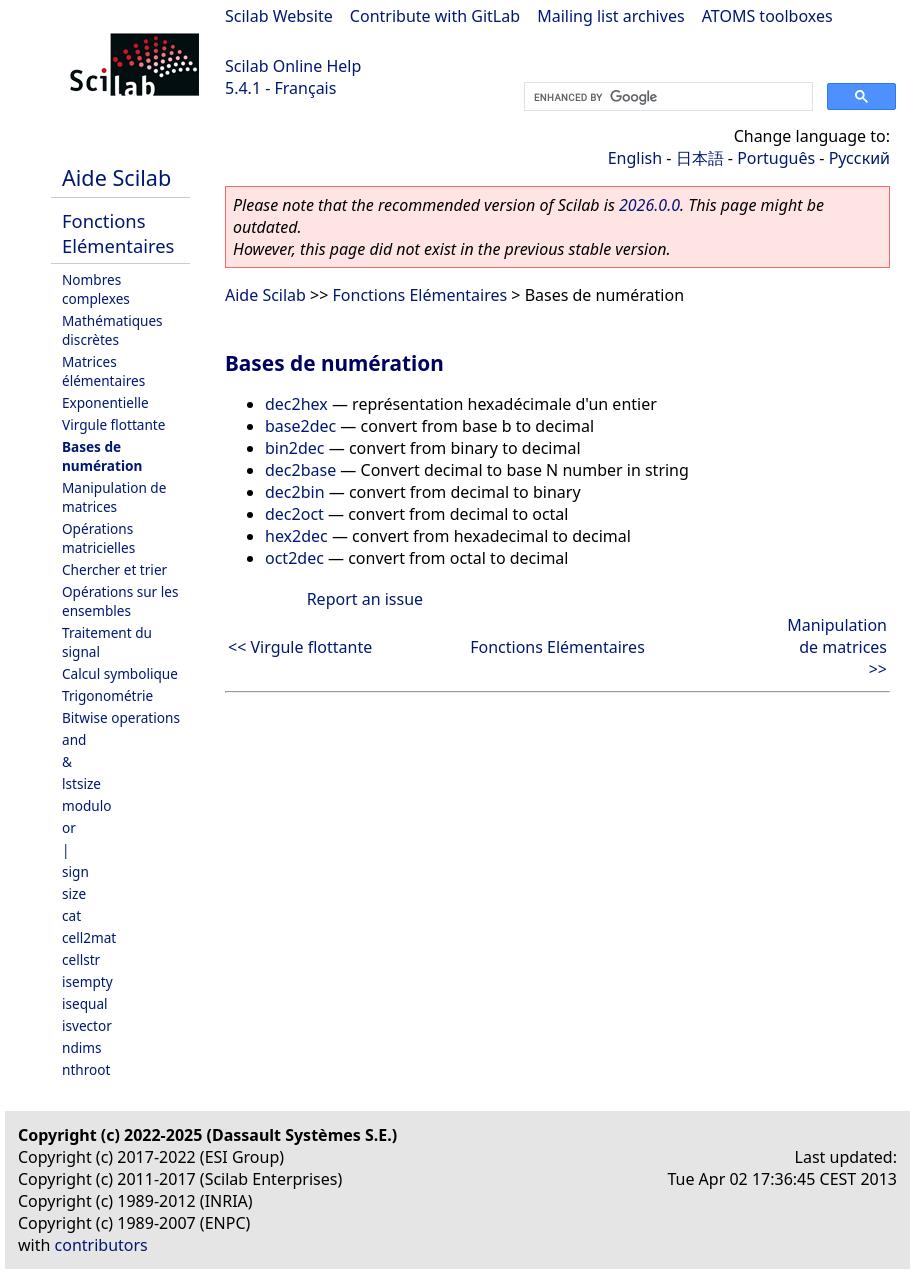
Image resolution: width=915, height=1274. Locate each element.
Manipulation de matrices (114, 497)
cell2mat (89, 937)
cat (71, 915)
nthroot (86, 1069)
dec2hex (296, 404)
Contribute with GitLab (435, 16)
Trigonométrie (107, 695)
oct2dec (294, 558)
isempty (87, 981)
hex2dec (296, 536)
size (74, 893)
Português (776, 158)
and (74, 739)
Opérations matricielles (98, 538)
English (635, 158)
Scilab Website (279, 16)
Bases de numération (102, 456)
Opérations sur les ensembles (120, 601)
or (69, 827)
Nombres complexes (96, 289)
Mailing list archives (610, 16)
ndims (82, 1047)
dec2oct (294, 514)
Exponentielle (105, 402)
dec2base (300, 470)
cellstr (81, 959)
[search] (666, 97)
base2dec (300, 426)
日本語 (700, 158)
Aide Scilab (116, 177)
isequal (85, 1003)
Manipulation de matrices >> (837, 647)
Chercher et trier (114, 569)
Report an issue (365, 599)
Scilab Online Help (293, 66)
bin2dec (295, 448)
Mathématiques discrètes (112, 330)
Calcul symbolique (120, 673)
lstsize (81, 783)
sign (75, 871)
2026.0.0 (649, 205)
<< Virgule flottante (300, 647)
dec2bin (295, 492)
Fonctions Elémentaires (118, 233)
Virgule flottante (113, 424)
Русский (859, 158)
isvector (87, 1025)
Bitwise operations (121, 717)
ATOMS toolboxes (767, 16)
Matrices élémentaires (103, 371)
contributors (101, 1245)
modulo (86, 805)
